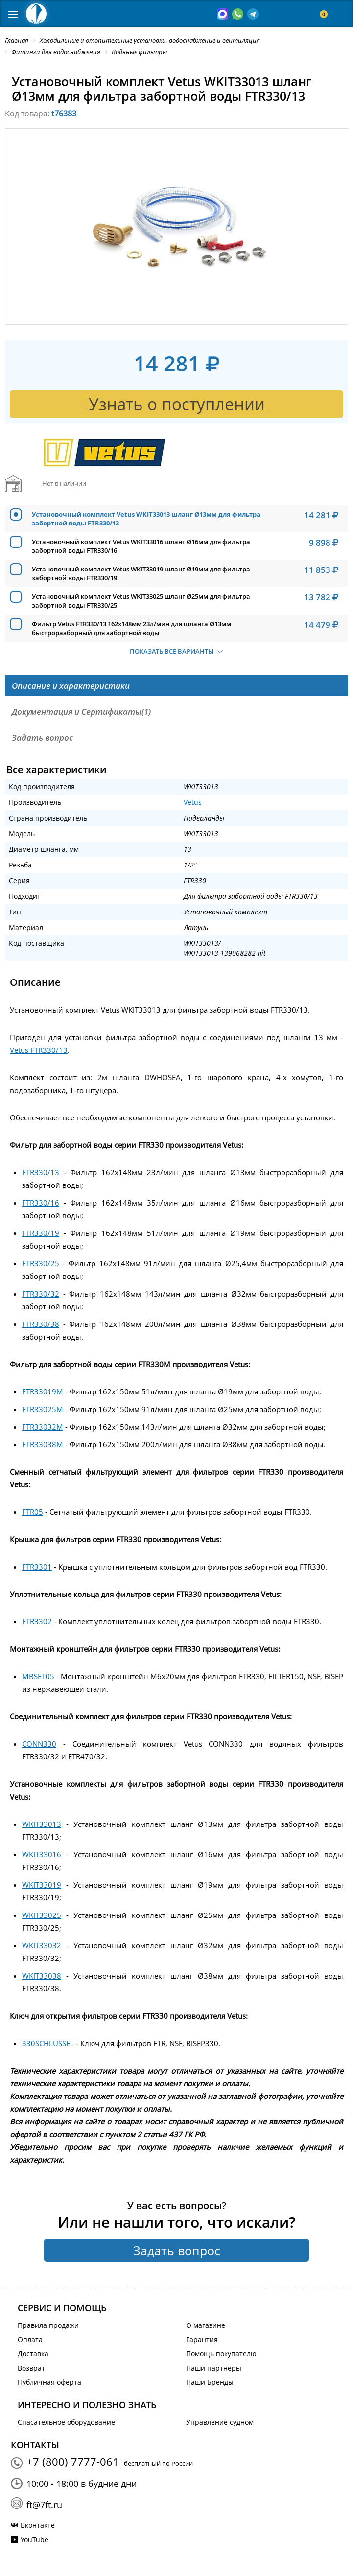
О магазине (205, 2325)
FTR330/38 (40, 1324)
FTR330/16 (40, 1203)
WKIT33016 (41, 1854)
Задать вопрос (176, 2250)
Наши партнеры (213, 2367)
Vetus (193, 802)
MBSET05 (38, 1676)
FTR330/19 (40, 1233)
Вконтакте (38, 2525)
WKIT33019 (41, 1885)
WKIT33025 (41, 1915)
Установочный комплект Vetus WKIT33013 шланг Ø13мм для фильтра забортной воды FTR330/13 (146, 518)
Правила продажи (48, 2325)
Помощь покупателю (221, 2353)
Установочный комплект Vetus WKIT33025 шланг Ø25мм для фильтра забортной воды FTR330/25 (141, 601)
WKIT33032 (41, 1945)
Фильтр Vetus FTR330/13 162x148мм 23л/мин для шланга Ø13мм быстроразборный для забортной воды (131, 628)
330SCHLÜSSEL (48, 2043)
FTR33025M (42, 1409)
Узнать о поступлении (177, 404)
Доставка (33, 2353)
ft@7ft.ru (44, 2504)
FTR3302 (37, 1621)
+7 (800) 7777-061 (72, 2461)
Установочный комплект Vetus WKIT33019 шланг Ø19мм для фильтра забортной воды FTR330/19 (141, 573)
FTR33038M (42, 1444)
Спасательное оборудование (66, 2422)
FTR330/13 (40, 1172)
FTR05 (32, 1512)
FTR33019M (42, 1391)
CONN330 (39, 1744)
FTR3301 (37, 1567)
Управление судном (220, 2422)
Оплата (30, 2339)
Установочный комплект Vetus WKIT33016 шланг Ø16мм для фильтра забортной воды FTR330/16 (141, 546)
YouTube (34, 2539)
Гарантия (202, 2339)
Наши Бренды (210, 2382)
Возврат (31, 2367)
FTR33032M (42, 1427)
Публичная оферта (49, 2382)
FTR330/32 (40, 1294)
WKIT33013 (41, 1824)
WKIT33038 (41, 1976)
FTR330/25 (40, 1263)
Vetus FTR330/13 (39, 1050)
